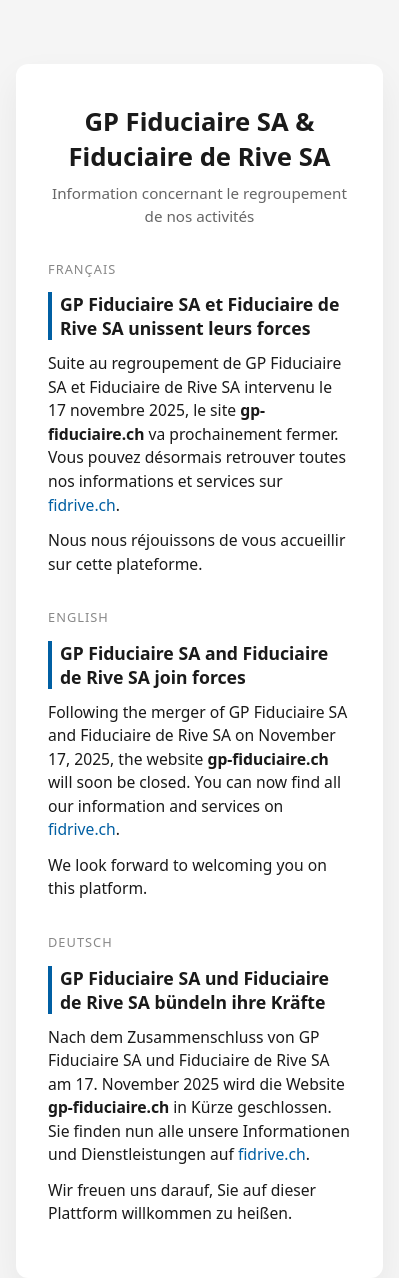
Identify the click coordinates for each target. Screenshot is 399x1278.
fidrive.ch (82, 505)
